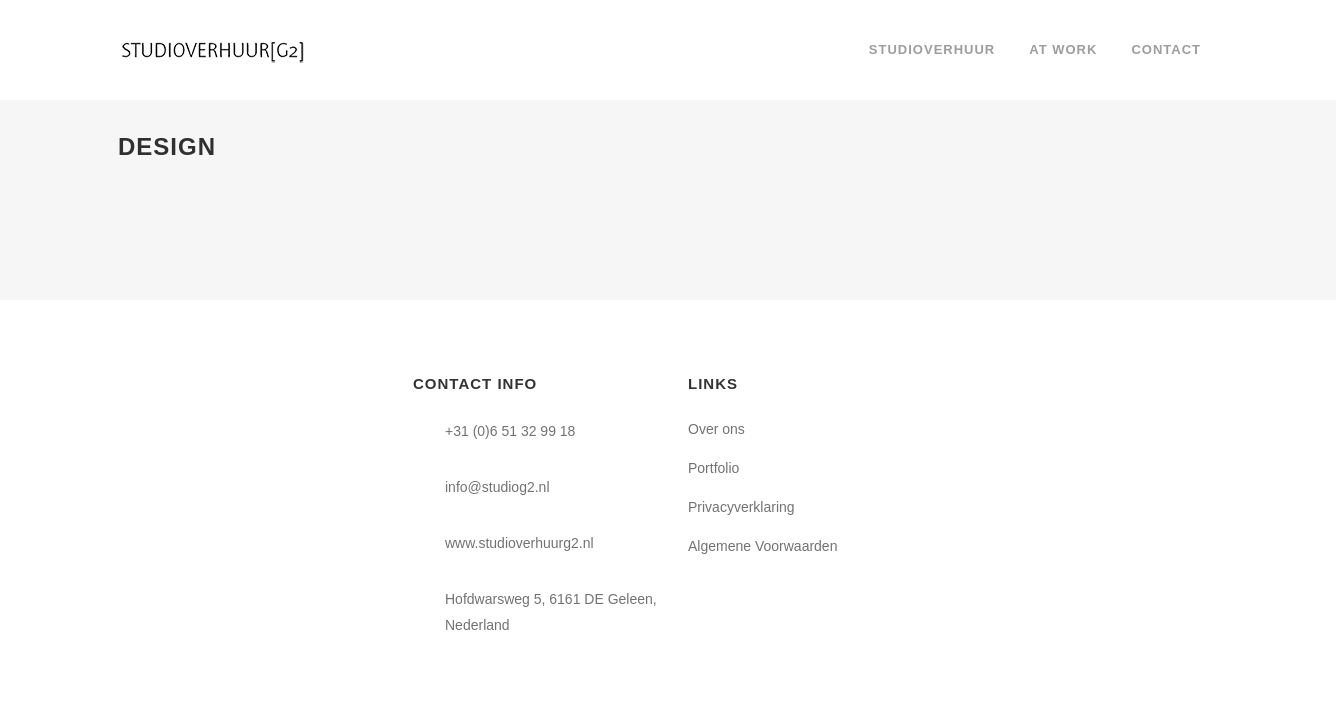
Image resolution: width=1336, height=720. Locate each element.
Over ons (716, 429)
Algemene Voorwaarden (762, 546)
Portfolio (713, 468)
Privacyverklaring (741, 507)
